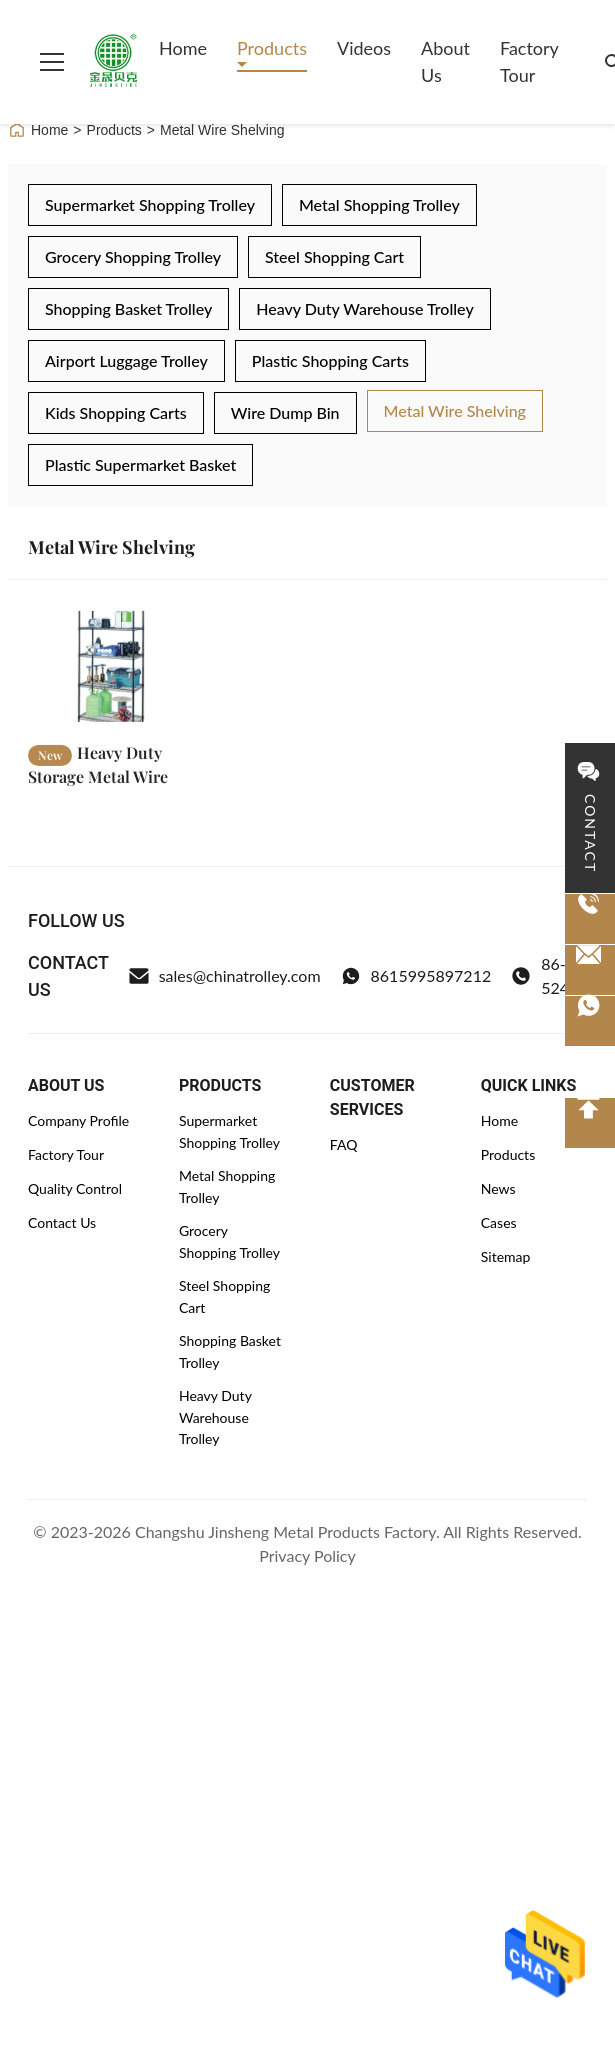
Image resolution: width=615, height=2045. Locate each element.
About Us (445, 61)
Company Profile (78, 1120)
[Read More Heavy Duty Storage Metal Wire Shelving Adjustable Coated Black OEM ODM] (111, 671)
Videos (364, 48)
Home (183, 48)
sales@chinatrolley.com (225, 976)
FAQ (344, 1144)
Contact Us (62, 1222)
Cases (499, 1222)
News (498, 1188)
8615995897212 (416, 976)
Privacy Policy (307, 1555)
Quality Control (75, 1188)
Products (272, 48)
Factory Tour (529, 61)
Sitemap (506, 1256)
